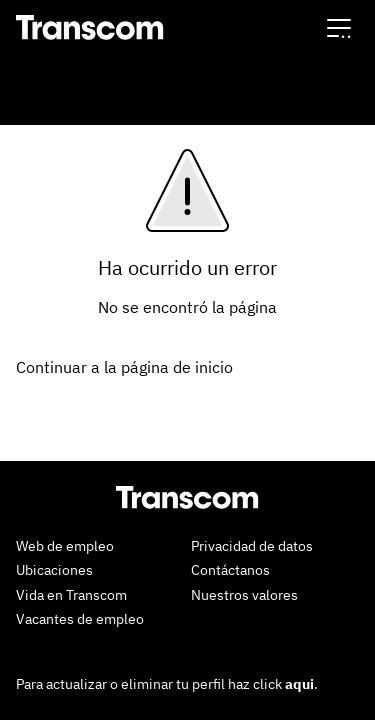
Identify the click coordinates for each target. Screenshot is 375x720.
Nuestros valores (244, 595)
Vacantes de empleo (80, 619)
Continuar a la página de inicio (124, 367)
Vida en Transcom (71, 595)
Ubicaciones (54, 570)
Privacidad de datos (252, 546)
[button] (339, 27)
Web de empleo (65, 546)
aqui (299, 684)
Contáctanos (230, 570)
